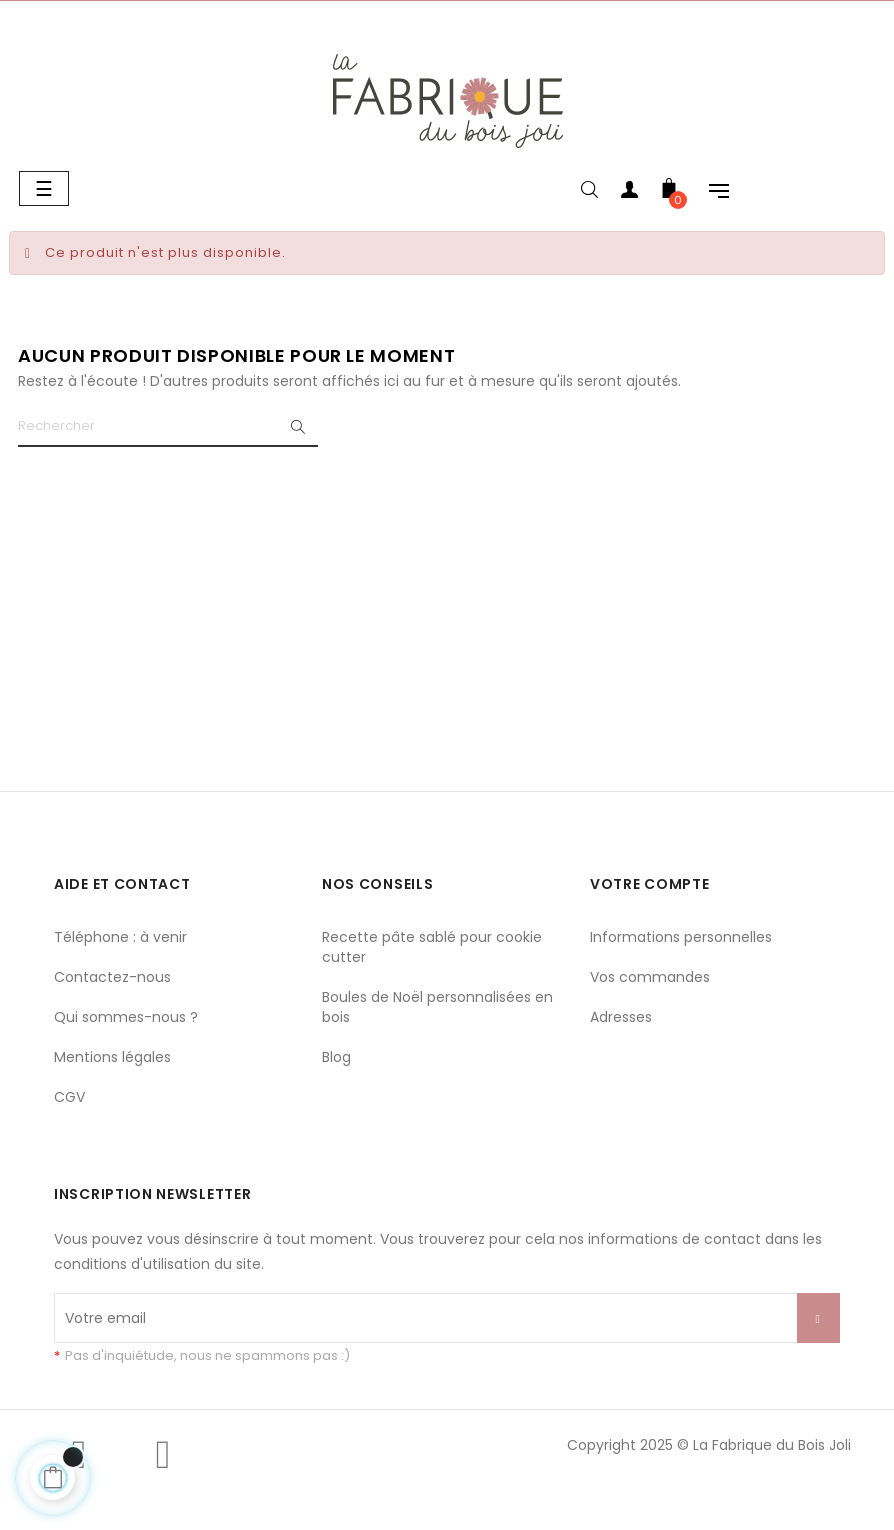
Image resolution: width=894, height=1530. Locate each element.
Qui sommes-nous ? (126, 1017)
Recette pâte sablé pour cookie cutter (432, 947)
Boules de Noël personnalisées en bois (437, 1007)
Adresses (621, 1017)
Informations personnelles (681, 937)
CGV (69, 1097)
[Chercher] (168, 427)
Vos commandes (650, 977)
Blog (336, 1057)
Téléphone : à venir (120, 937)
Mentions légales (112, 1057)
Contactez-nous (112, 977)
